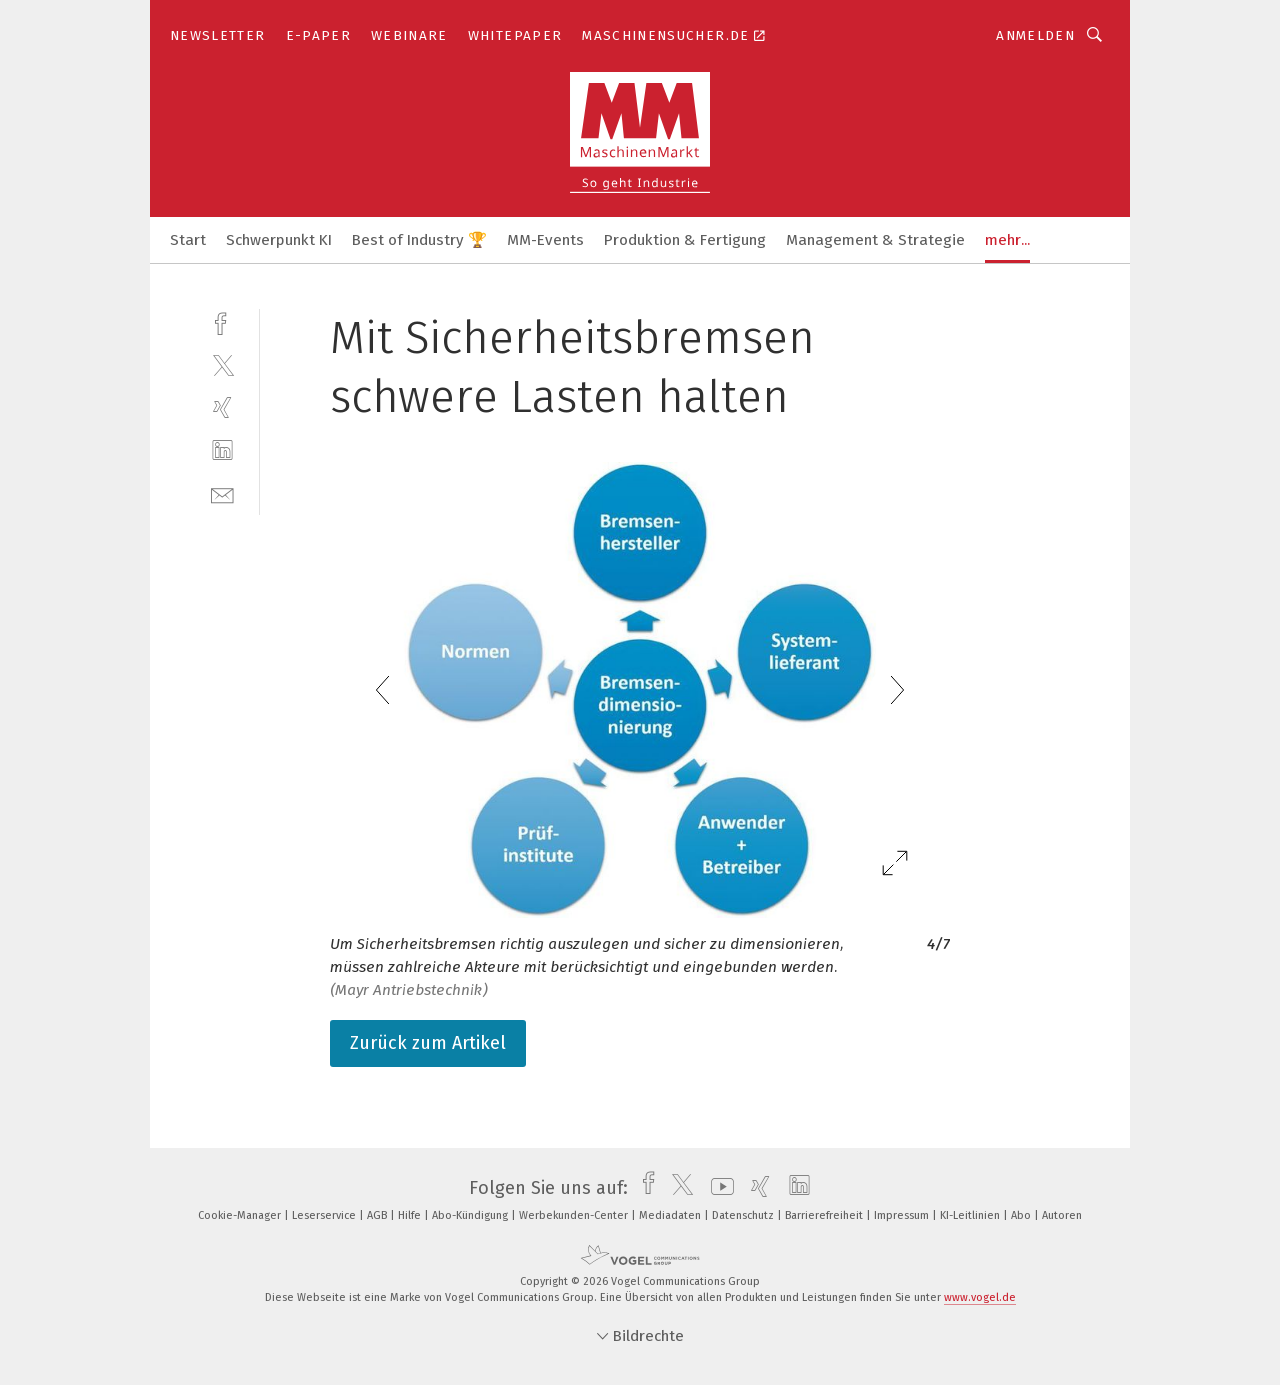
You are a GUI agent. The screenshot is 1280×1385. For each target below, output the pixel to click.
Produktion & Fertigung (685, 240)
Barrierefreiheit (825, 1215)
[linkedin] (222, 450)
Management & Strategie (875, 240)
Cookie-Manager (241, 1215)
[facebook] (222, 321)
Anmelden (1035, 35)
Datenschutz (744, 1215)
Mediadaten (671, 1215)
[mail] (222, 493)
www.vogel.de (980, 1297)
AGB (378, 1215)
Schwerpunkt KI (279, 240)
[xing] (222, 407)
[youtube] (717, 1188)
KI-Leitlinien (971, 1215)
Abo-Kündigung (471, 1215)
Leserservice (325, 1215)
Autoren (1062, 1215)
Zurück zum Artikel (428, 1043)
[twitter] (222, 364)
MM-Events (545, 240)
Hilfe (411, 1215)
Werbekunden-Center (575, 1215)
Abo (1022, 1215)
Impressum (903, 1215)
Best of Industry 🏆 (419, 240)
